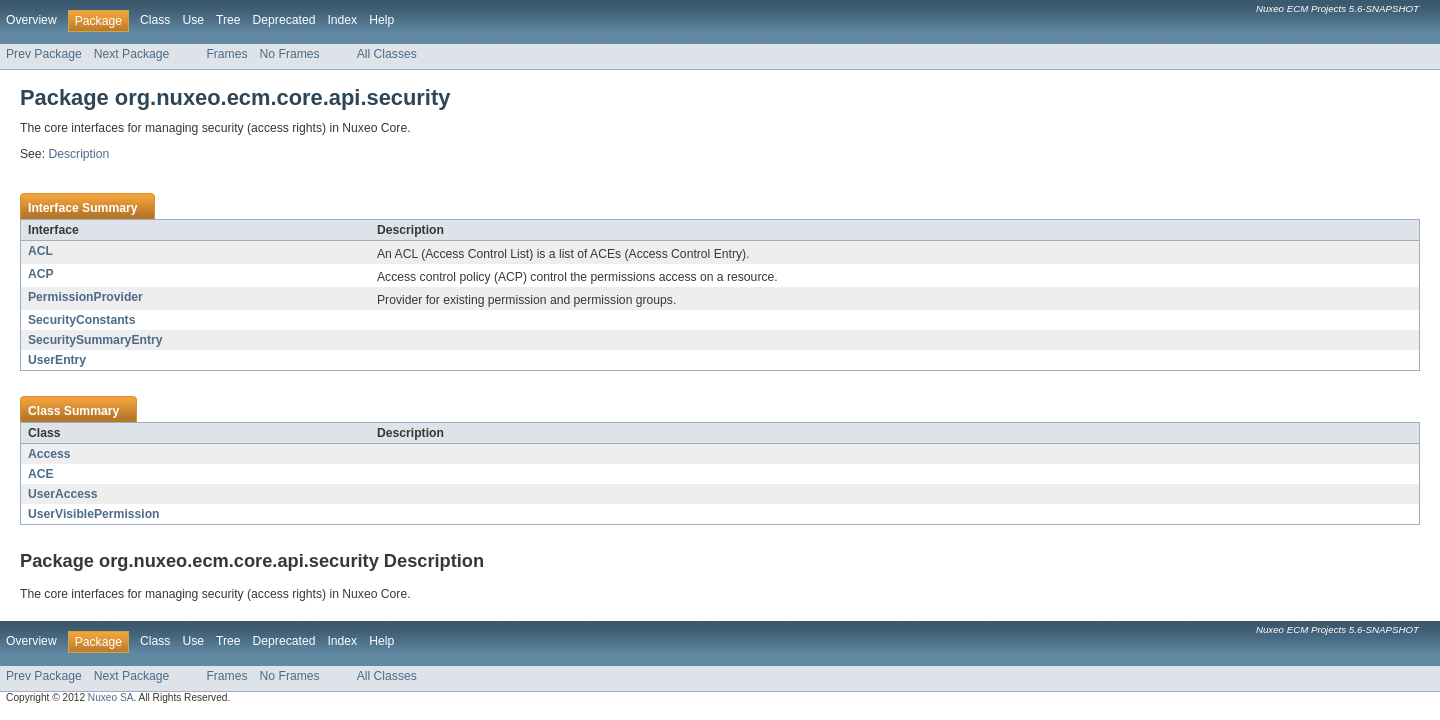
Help (381, 20)
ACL (40, 251)
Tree (228, 20)
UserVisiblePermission (94, 514)
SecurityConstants (81, 320)
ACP (41, 274)
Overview (31, 20)
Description (78, 154)
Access (49, 454)
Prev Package (44, 54)
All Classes (387, 54)
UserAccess (63, 494)
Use (193, 20)
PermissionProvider (85, 297)
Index (342, 20)
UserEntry (57, 360)
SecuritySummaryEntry (95, 340)
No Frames (290, 54)
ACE (41, 474)
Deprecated (284, 20)
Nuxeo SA (111, 697)
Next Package (132, 54)
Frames (226, 54)
